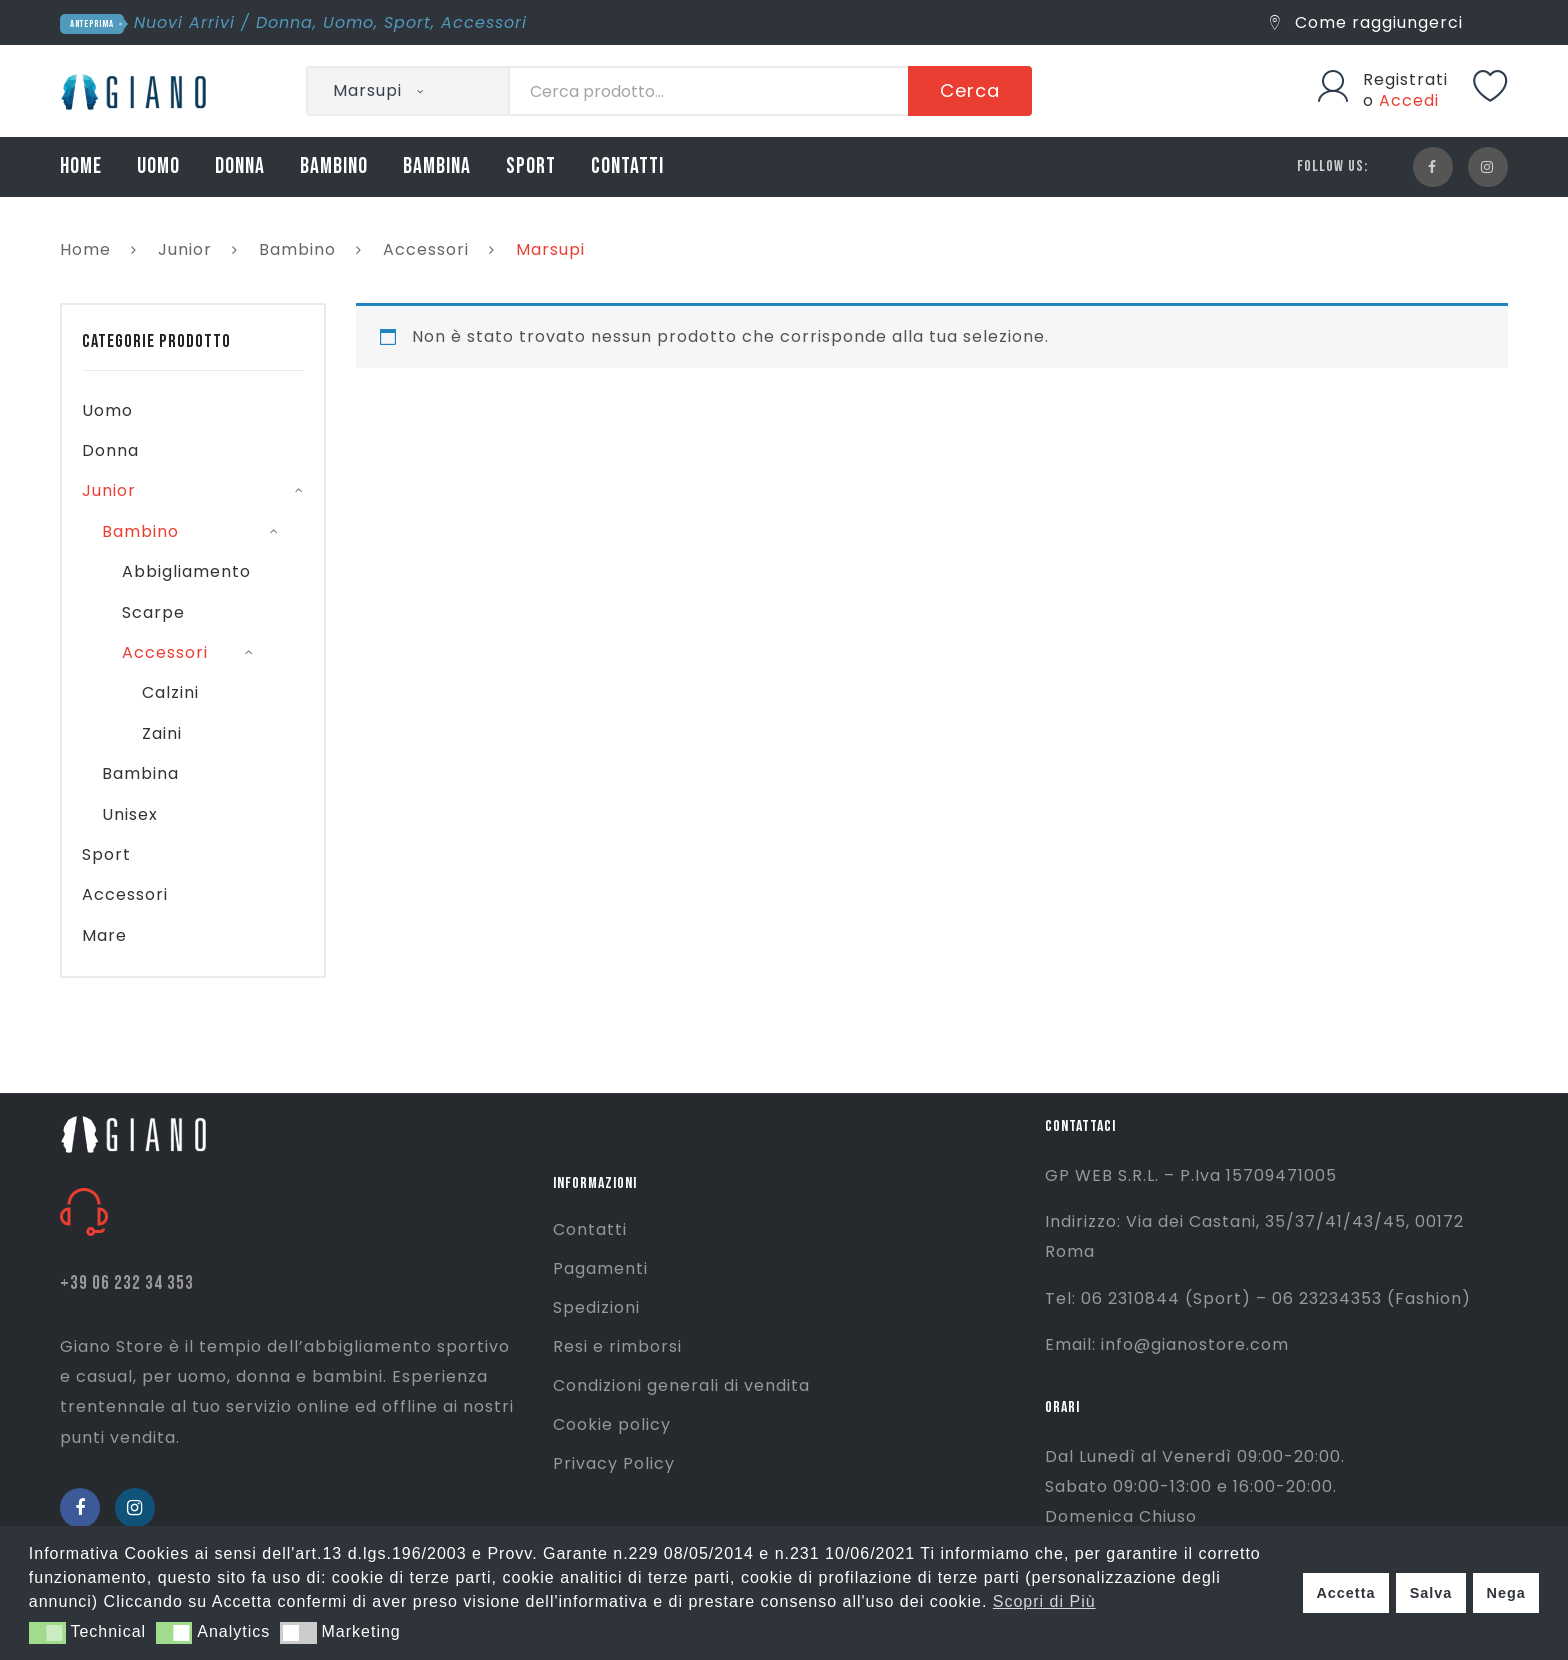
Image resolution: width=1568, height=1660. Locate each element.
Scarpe (153, 612)
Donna (284, 22)
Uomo (348, 22)
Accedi (1409, 100)
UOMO (158, 166)
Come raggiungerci (1366, 22)
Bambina (140, 773)
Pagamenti (600, 1268)
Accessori (484, 22)
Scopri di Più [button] (1044, 1601)
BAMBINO (334, 166)
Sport (407, 22)
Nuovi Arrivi (184, 22)
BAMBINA (437, 166)
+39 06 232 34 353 (127, 1283)
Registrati (1405, 79)
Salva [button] (1431, 1593)
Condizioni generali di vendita (681, 1385)
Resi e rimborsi (617, 1346)
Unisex (130, 814)
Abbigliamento (186, 571)
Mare (104, 935)
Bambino (297, 249)
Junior (185, 249)
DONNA (240, 166)
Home (85, 249)
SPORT (531, 166)
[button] (47, 1633)
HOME (81, 166)
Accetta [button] (1345, 1593)
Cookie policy (612, 1424)
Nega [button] (1505, 1593)
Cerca (970, 90)
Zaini (162, 733)
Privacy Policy (614, 1463)
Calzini (170, 692)
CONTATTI (627, 166)
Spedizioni (596, 1307)
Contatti (590, 1229)
